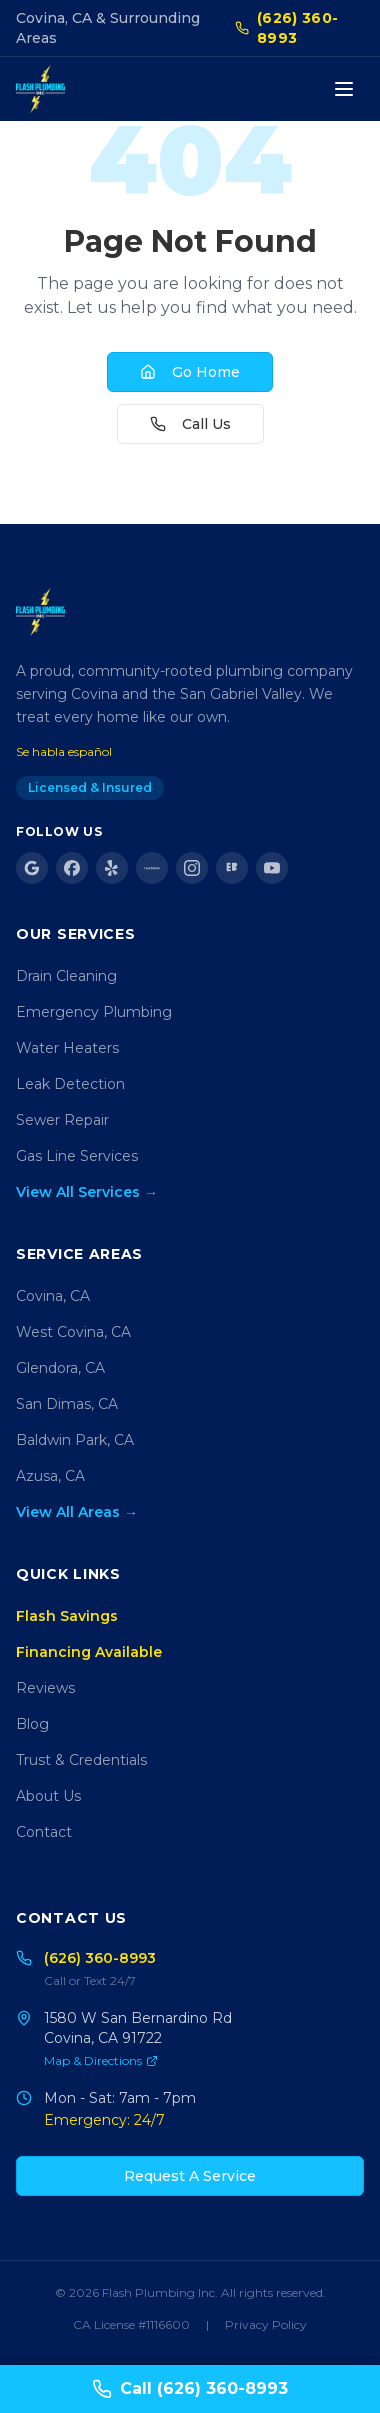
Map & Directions (101, 2060)
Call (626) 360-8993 (190, 2389)
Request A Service (190, 2176)
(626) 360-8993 (287, 28)
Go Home (190, 372)
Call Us (190, 424)
